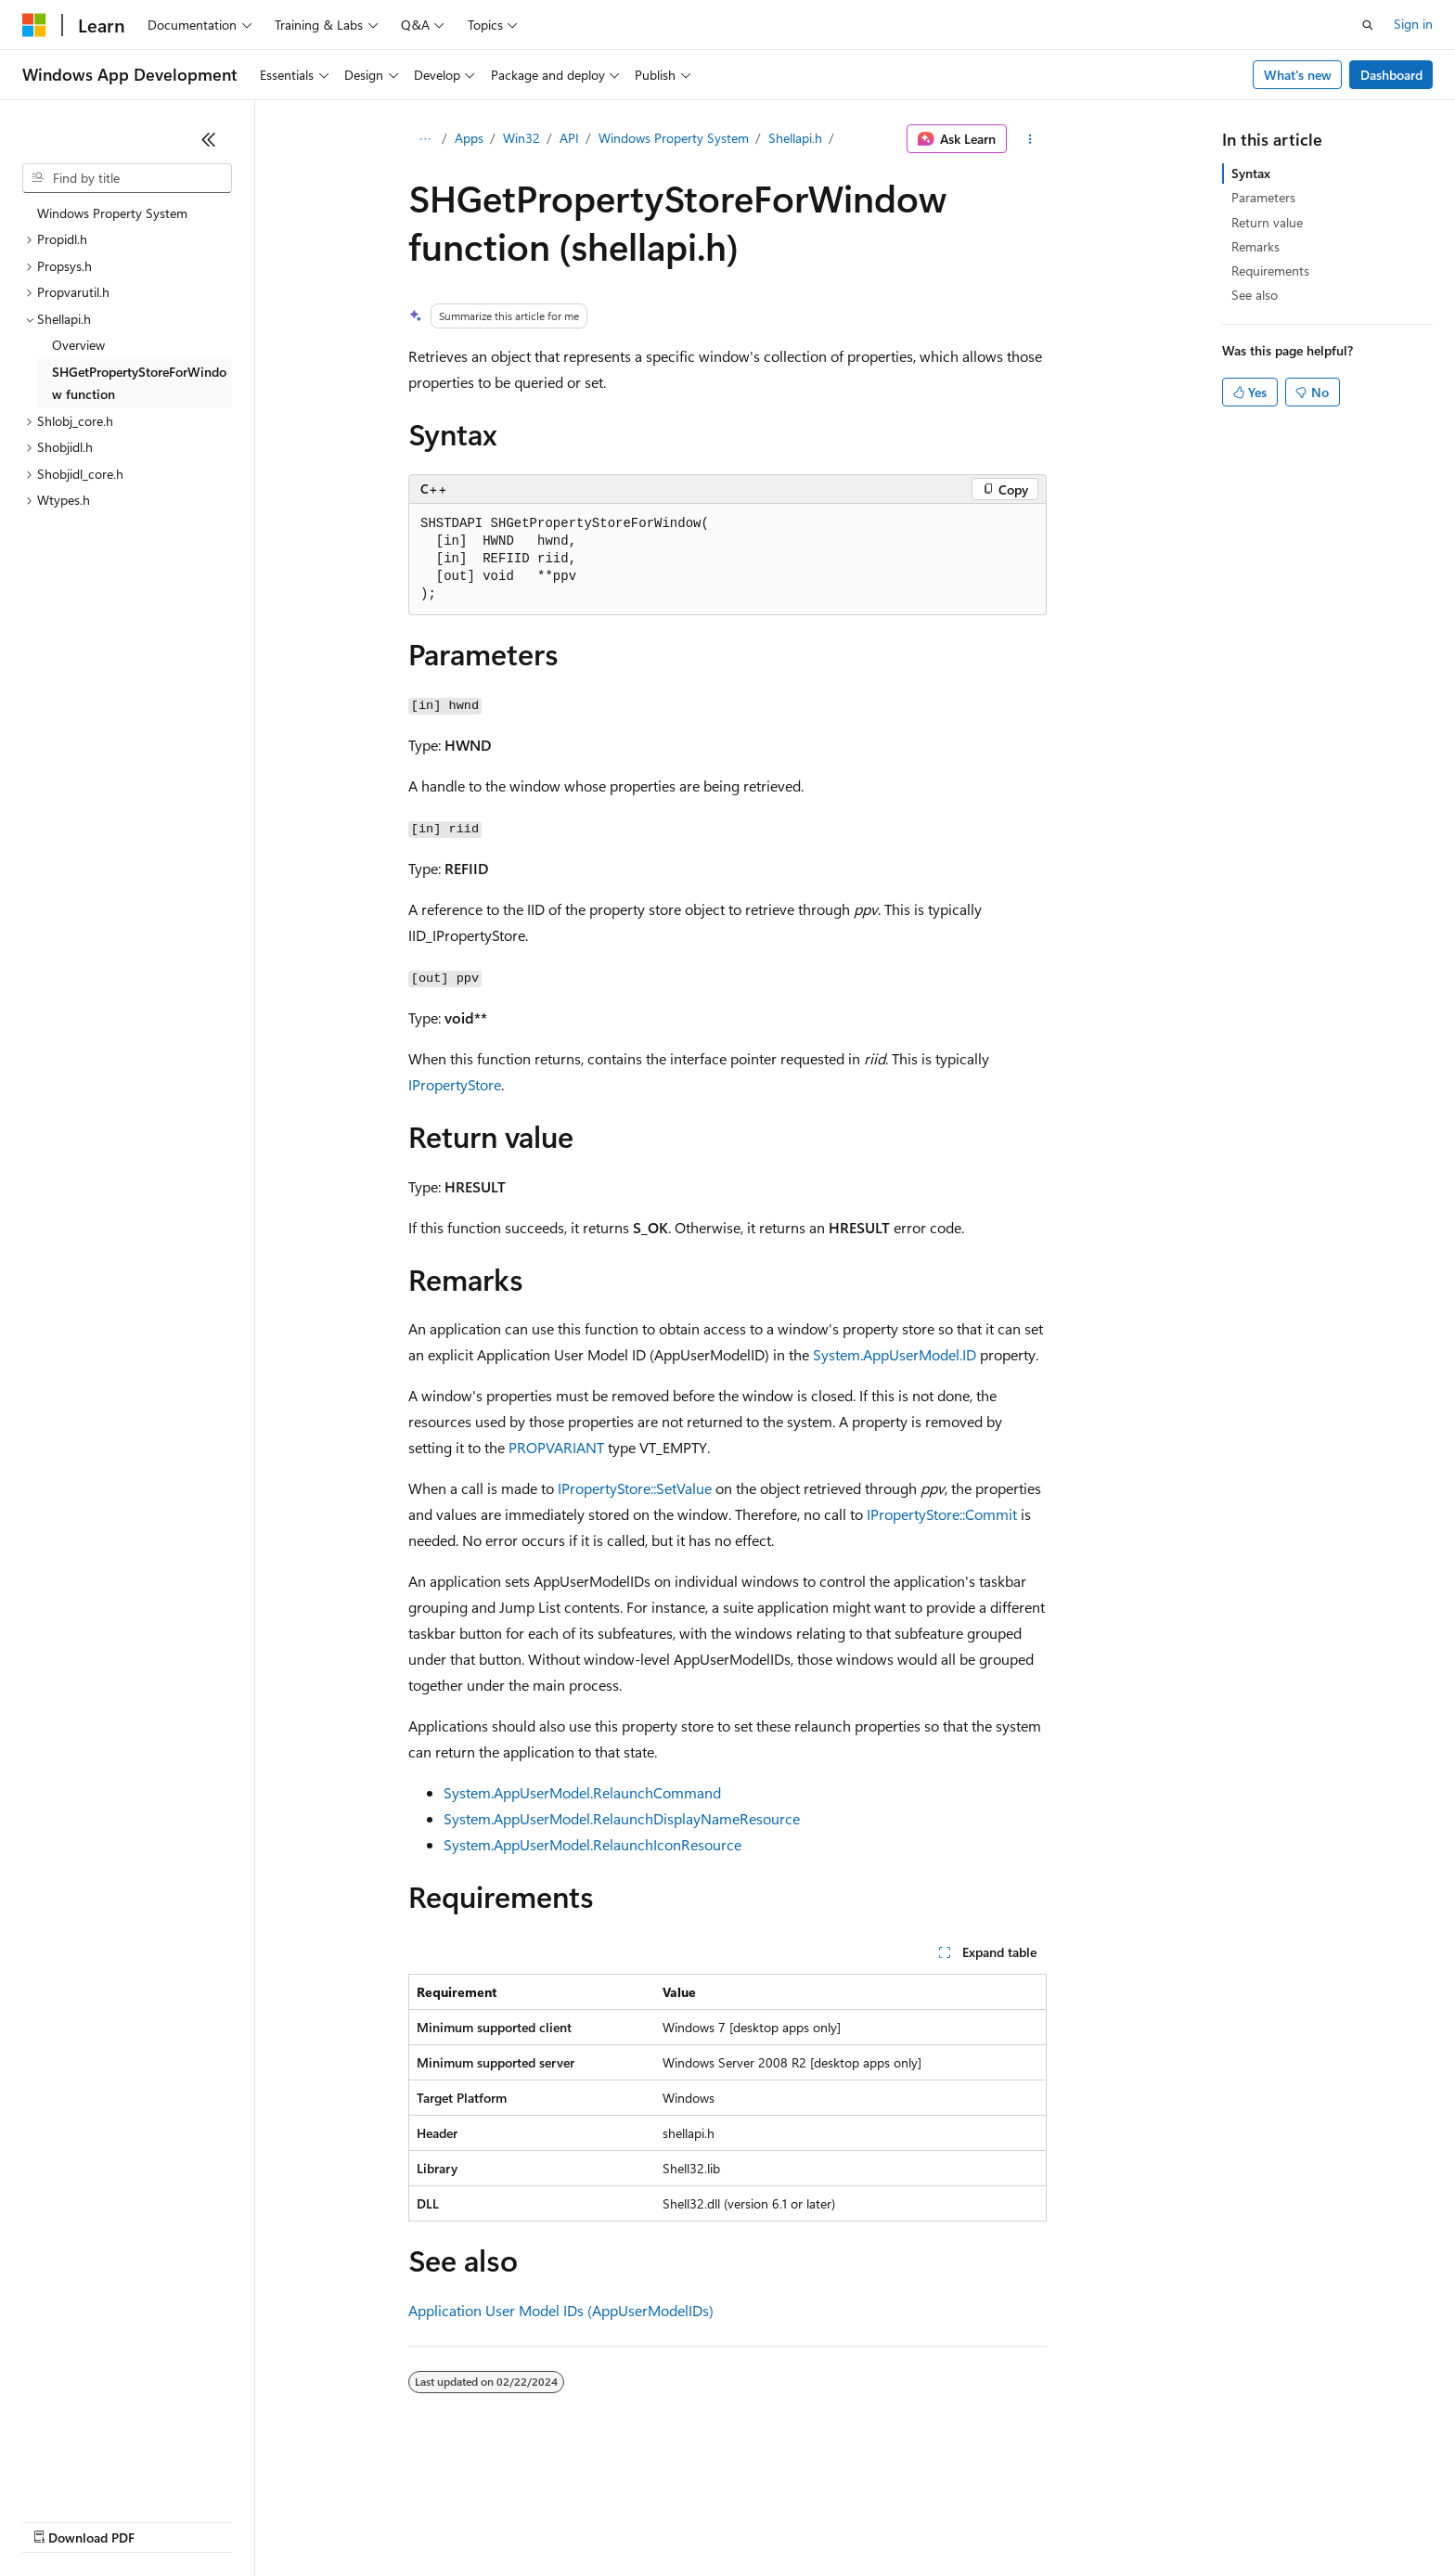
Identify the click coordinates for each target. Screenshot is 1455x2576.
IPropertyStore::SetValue (635, 1488)
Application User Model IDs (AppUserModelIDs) (561, 2310)
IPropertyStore (454, 1084)
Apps (469, 138)
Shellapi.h (795, 138)
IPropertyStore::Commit (942, 1514)
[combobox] (127, 178)
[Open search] (1367, 25)
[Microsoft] (34, 25)
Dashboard (1391, 75)
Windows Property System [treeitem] (112, 213)
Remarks (1255, 246)
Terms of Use (678, 2520)
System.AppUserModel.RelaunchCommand (582, 1792)
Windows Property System (674, 138)
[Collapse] (209, 139)
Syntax (1250, 173)
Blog (252, 2520)
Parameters (1263, 197)
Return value (1267, 222)
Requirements (1270, 270)
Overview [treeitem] (78, 345)
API (569, 138)
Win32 (521, 138)
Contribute (332, 2520)
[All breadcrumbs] (424, 139)
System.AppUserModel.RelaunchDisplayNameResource (622, 1818)
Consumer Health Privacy (533, 2520)
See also (1254, 294)
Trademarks (769, 2520)
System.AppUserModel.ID (894, 1354)
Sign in (1413, 23)
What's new (1298, 75)
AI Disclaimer (59, 2520)
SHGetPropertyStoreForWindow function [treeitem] (139, 383)
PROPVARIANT (556, 1447)
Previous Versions (168, 2520)
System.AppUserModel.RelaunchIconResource (592, 1844)
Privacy (405, 2520)
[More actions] (1030, 139)
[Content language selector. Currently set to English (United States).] (107, 2476)
